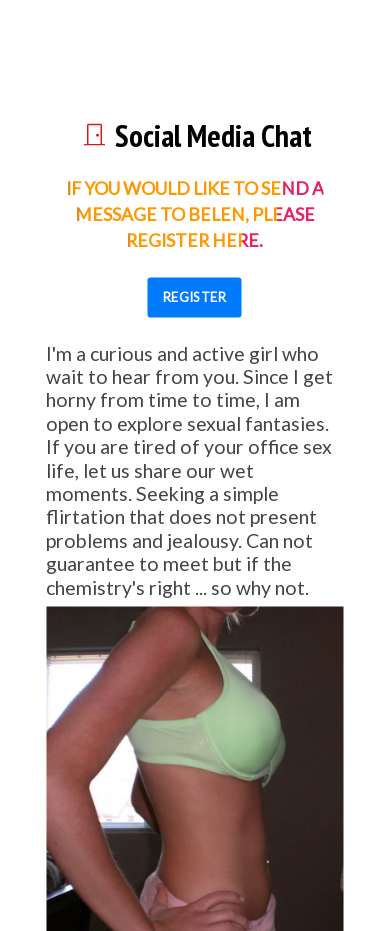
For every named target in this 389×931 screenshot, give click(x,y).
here (235, 240)
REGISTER (195, 297)
